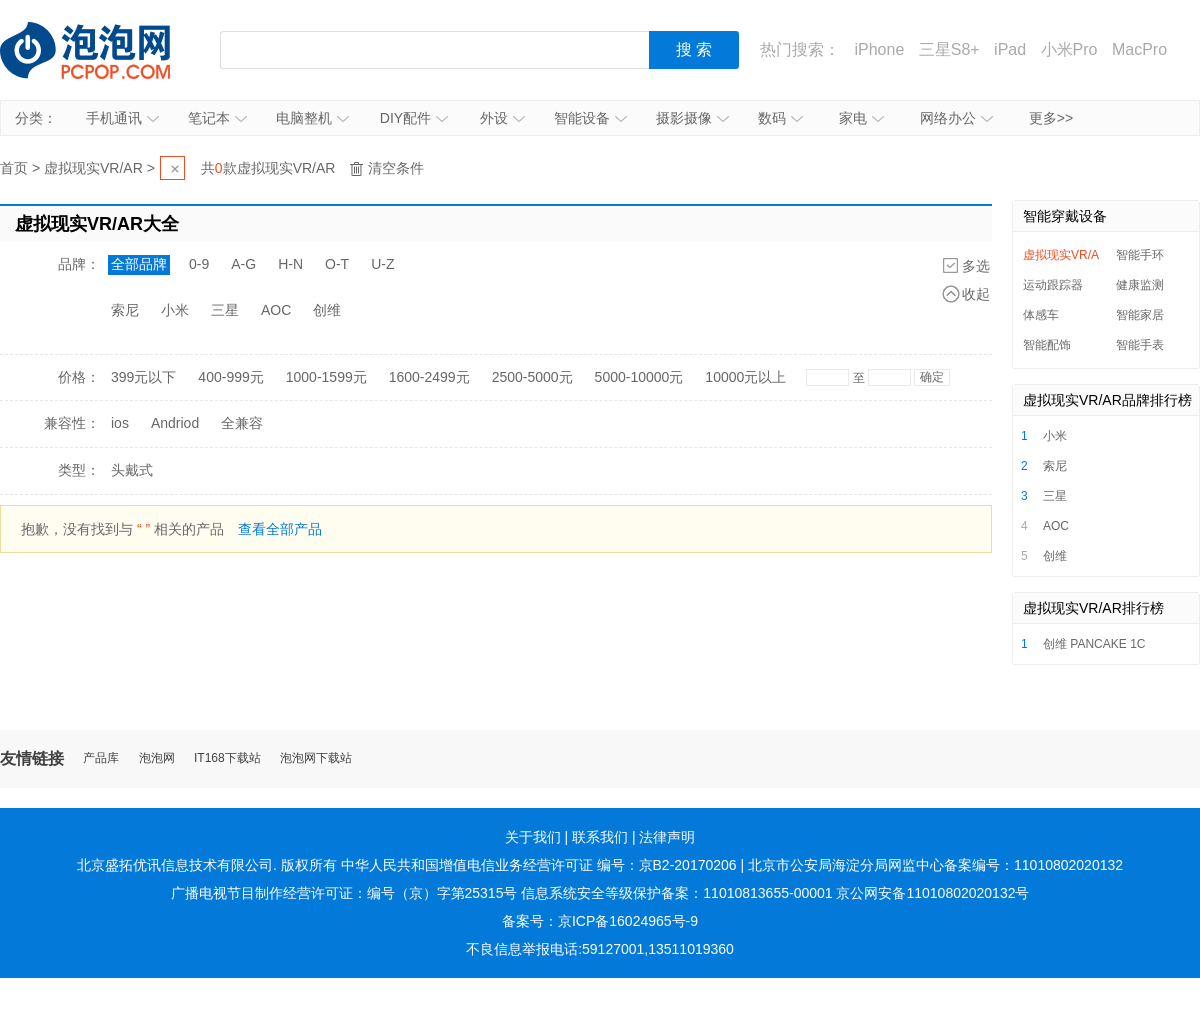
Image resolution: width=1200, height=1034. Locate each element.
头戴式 (132, 470)
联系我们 (600, 837)
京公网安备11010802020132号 (932, 893)
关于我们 (533, 837)
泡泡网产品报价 (105, 50)
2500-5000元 (532, 377)
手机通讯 (122, 118)
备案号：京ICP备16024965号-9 (600, 921)
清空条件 (396, 168)
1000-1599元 (326, 377)
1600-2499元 (429, 377)
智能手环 (1140, 255)
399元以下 (143, 377)
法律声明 (667, 837)
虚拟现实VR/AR (93, 168)
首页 (14, 168)
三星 (225, 310)
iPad (1010, 49)
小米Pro (1069, 49)
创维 (327, 310)
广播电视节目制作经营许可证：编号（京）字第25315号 (344, 893)
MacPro (1139, 49)
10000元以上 (745, 377)
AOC (276, 310)
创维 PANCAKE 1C (1094, 644)
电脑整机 (312, 118)
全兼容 (242, 423)
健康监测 (1140, 285)
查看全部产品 (280, 529)
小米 (175, 310)
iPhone (879, 49)
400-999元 (230, 377)
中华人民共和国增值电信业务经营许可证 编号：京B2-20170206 (539, 865)
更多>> (1051, 118)
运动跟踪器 (1053, 285)
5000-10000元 (639, 377)
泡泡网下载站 (316, 758)
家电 (861, 118)
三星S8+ (949, 49)
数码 (780, 118)
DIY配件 (414, 118)
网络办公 (956, 118)
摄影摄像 (692, 118)
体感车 (1041, 315)
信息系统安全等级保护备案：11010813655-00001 (676, 893)
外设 (502, 118)
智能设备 (590, 118)
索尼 (125, 310)
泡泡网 (157, 758)
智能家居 (1140, 315)
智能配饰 (1047, 345)
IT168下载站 (227, 758)
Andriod (175, 423)
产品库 (101, 758)
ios (120, 423)
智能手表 (1140, 345)
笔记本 (217, 118)
